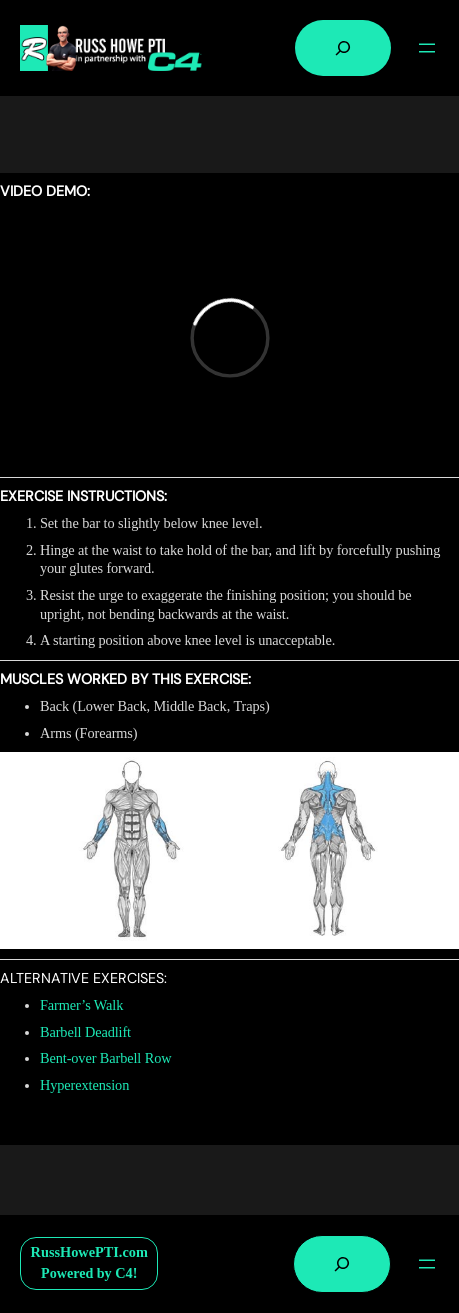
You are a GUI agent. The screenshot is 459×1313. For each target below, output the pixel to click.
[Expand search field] (343, 48)
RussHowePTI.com (89, 1252)
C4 (124, 1273)
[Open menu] (427, 48)
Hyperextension (84, 1085)
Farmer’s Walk (81, 1005)
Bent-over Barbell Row (105, 1058)
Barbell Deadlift (85, 1032)
